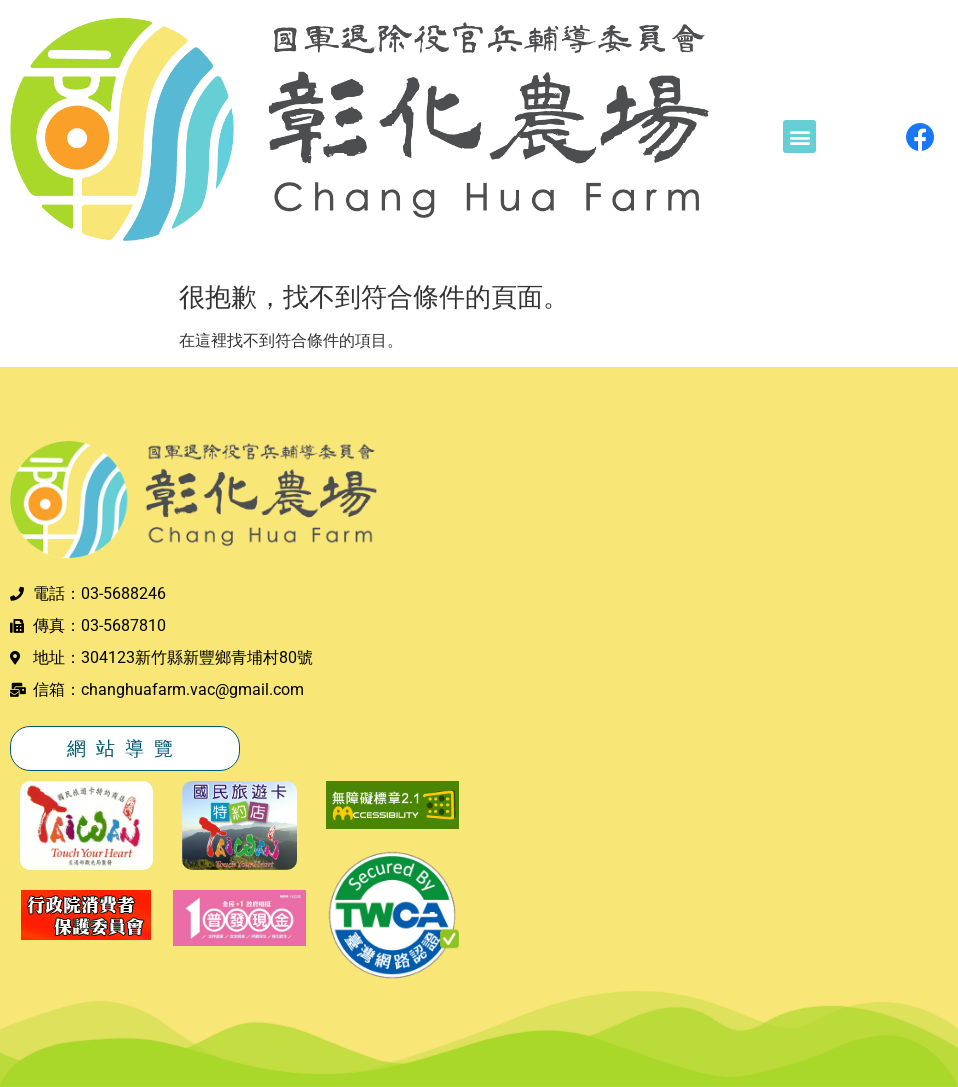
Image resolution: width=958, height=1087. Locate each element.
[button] (799, 136)
